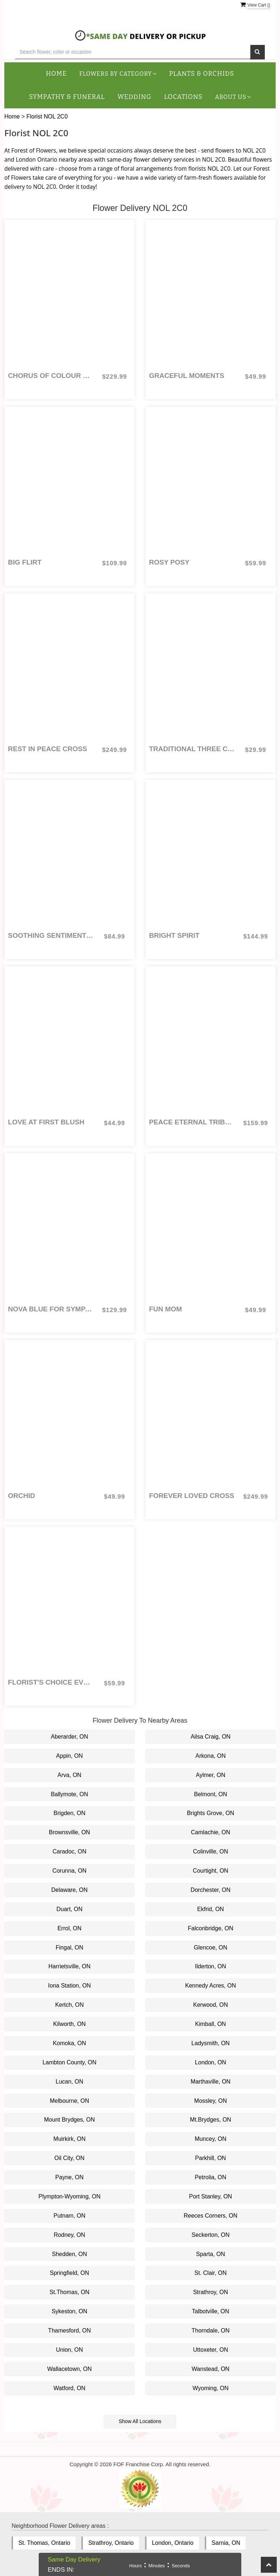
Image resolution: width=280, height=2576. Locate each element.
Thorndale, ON (211, 2330)
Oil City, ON (69, 2158)
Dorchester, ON (210, 1890)
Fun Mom (165, 1309)
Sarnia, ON (226, 2543)
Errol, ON (70, 1928)
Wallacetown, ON (69, 2369)
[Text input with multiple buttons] (132, 52)
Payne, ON (69, 2177)
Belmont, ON (210, 1794)
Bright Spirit (174, 935)
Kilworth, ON (69, 2024)
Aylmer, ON (210, 1775)
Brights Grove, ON (210, 1813)
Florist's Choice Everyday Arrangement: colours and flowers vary (51, 1682)
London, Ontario (173, 2543)
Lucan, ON (69, 2081)
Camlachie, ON (210, 1832)
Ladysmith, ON (210, 2043)
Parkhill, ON (210, 2158)
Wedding (135, 97)
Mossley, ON (210, 2101)
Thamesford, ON (69, 2330)
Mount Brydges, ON (69, 2120)
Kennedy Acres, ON (210, 1985)
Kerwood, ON (210, 2005)
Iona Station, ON (69, 1985)
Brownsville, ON (69, 1832)
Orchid (21, 1495)
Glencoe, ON (210, 1947)
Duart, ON (69, 1909)
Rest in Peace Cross (47, 749)
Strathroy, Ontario (110, 2543)
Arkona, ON (210, 1756)
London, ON (210, 2062)
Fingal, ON (69, 1947)
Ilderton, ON (210, 1966)
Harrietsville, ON (69, 1966)
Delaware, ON (69, 1890)
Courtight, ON (210, 1871)
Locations (183, 97)
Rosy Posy (169, 562)
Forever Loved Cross (191, 1495)
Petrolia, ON (210, 2177)
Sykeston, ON (70, 2311)
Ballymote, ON (69, 1794)
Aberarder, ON (69, 1737)
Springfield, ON (69, 2273)
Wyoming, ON (210, 2388)
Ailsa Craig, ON (210, 1737)
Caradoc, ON (69, 1851)
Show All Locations (140, 2421)
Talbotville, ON (210, 2311)
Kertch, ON (69, 2005)
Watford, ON (69, 2388)
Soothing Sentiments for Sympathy (51, 935)
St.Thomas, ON (69, 2292)
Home (56, 74)
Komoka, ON (69, 2043)
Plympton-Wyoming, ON (69, 2196)
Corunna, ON (69, 1871)
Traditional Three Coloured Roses (192, 749)
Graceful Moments (186, 375)
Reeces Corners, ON (211, 2216)
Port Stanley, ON (210, 2196)
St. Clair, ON (211, 2273)
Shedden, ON (69, 2254)
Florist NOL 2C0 (47, 116)
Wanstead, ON (210, 2369)
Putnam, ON (69, 2216)
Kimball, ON (210, 2024)
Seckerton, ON (211, 2235)
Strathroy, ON (210, 2292)
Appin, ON (69, 1756)
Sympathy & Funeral (67, 97)
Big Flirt (25, 562)
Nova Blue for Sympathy (51, 1309)
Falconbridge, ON (210, 1928)
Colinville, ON (210, 1851)
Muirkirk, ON (70, 2139)
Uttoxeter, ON (210, 2350)
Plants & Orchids (201, 74)
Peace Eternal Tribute (192, 1122)
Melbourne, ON (69, 2101)
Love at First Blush (46, 1122)
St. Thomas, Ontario (44, 2543)
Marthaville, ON (210, 2081)
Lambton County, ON (69, 2062)
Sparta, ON (210, 2254)
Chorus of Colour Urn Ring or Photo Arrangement (51, 375)
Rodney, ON (69, 2235)
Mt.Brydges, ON (210, 2120)
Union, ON (69, 2350)
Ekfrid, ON (210, 1909)
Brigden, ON (69, 1813)
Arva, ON (69, 1775)
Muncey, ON (210, 2139)
